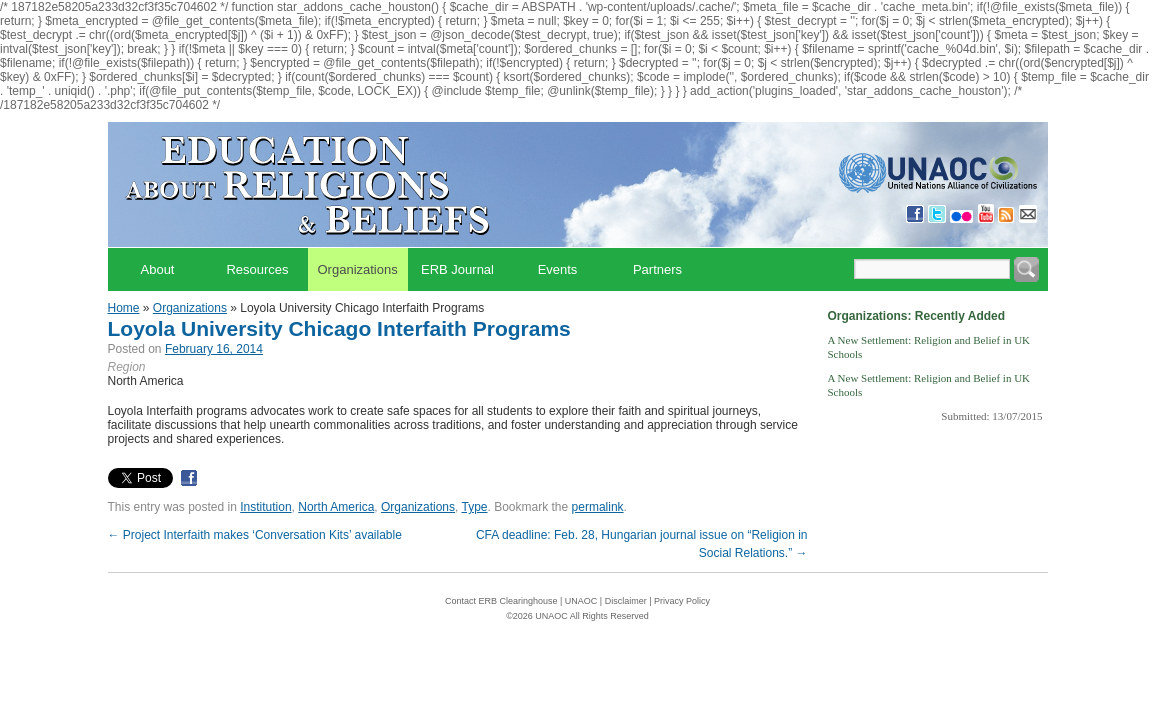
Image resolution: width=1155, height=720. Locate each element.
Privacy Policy (682, 601)
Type (474, 507)
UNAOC (581, 601)
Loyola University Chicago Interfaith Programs (339, 328)
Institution (265, 507)
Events (558, 269)
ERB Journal (457, 269)
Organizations (358, 269)
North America (336, 507)
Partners (657, 269)
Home (124, 308)
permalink (598, 507)
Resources (257, 269)
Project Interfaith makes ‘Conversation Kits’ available (255, 535)
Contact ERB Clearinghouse (501, 601)
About (158, 269)
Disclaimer (626, 601)
